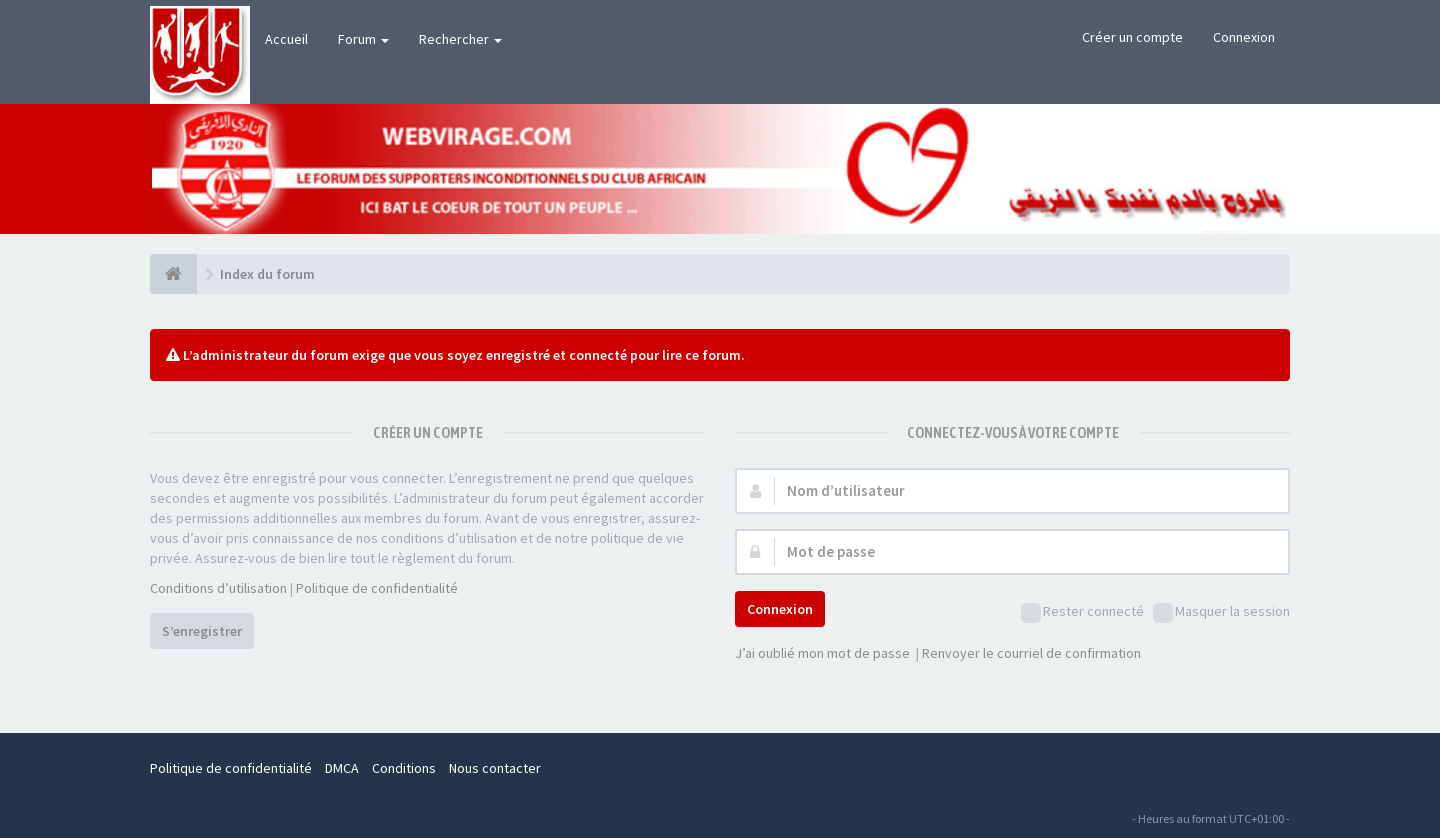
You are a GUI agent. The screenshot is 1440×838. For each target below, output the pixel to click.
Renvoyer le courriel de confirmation (1031, 653)
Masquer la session (1221, 612)
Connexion (1244, 37)
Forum (363, 39)
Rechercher (460, 39)
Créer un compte (1132, 37)
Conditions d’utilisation (218, 588)
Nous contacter (495, 768)
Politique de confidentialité (377, 588)
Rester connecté (1082, 612)
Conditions (404, 768)
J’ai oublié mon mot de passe (822, 653)
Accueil (286, 39)
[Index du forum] (173, 274)
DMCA (342, 768)
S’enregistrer (202, 631)
